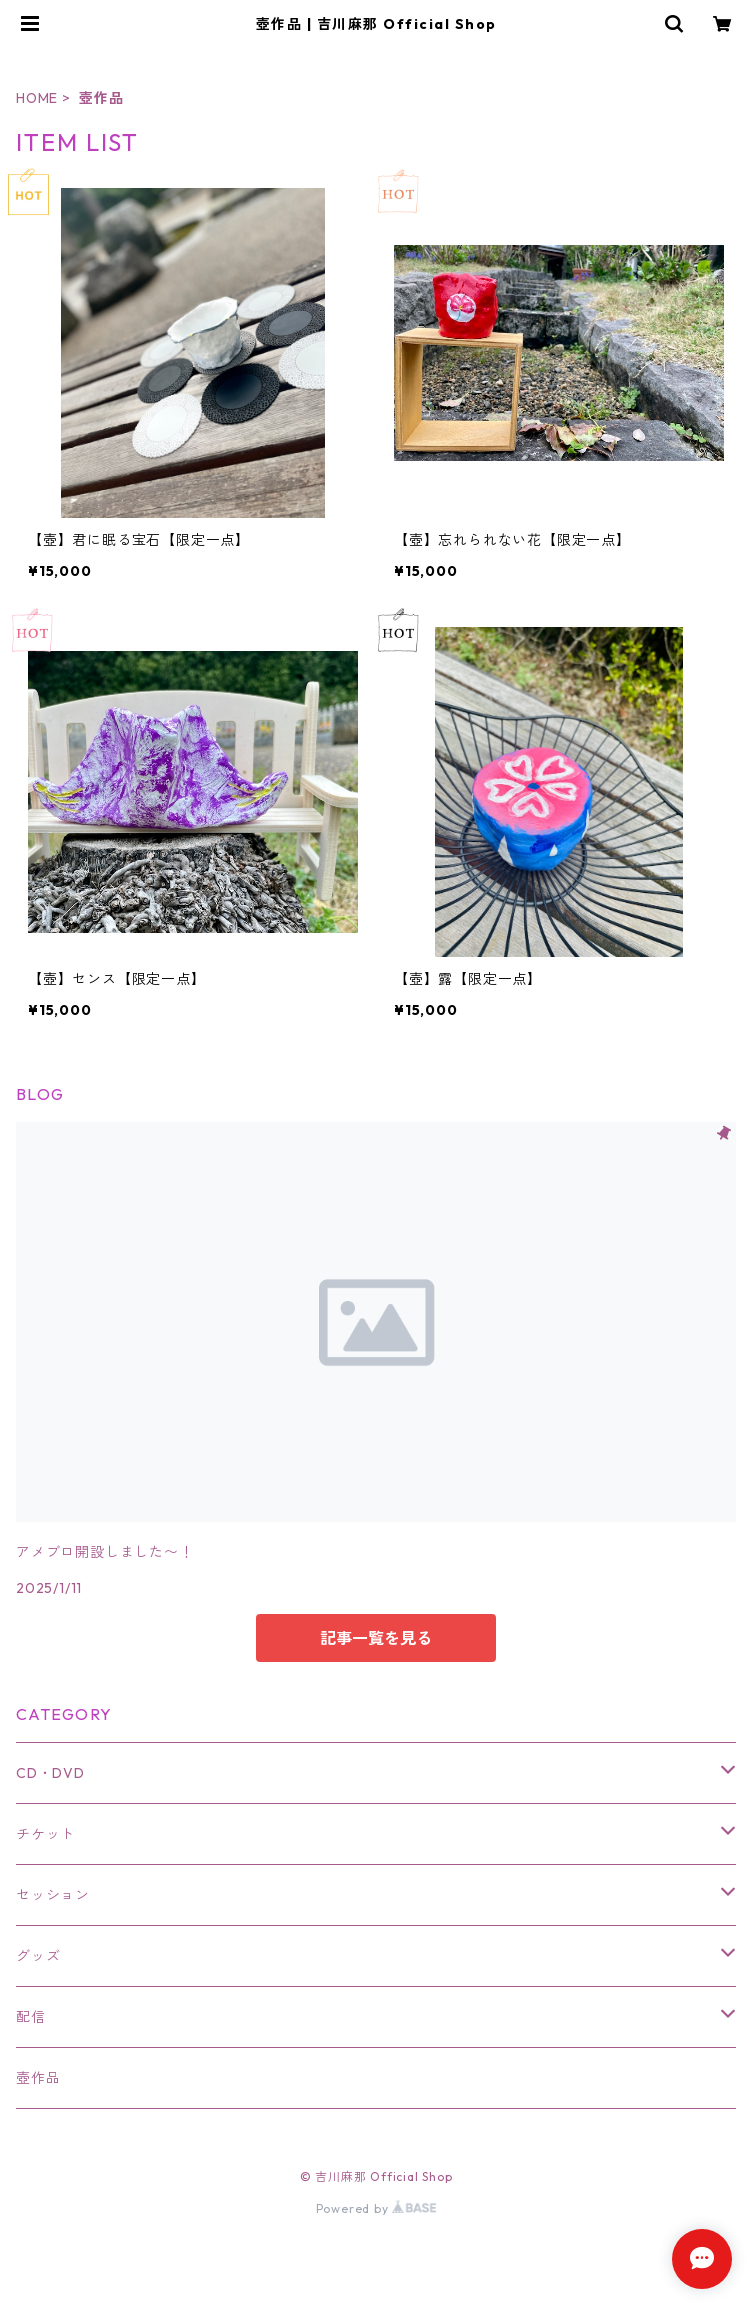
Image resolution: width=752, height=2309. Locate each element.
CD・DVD (50, 1773)
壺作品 (38, 2078)
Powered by (376, 2208)
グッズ (38, 1956)
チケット (45, 1834)
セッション (53, 1895)
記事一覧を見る (376, 1638)
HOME (37, 98)
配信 (31, 2017)
